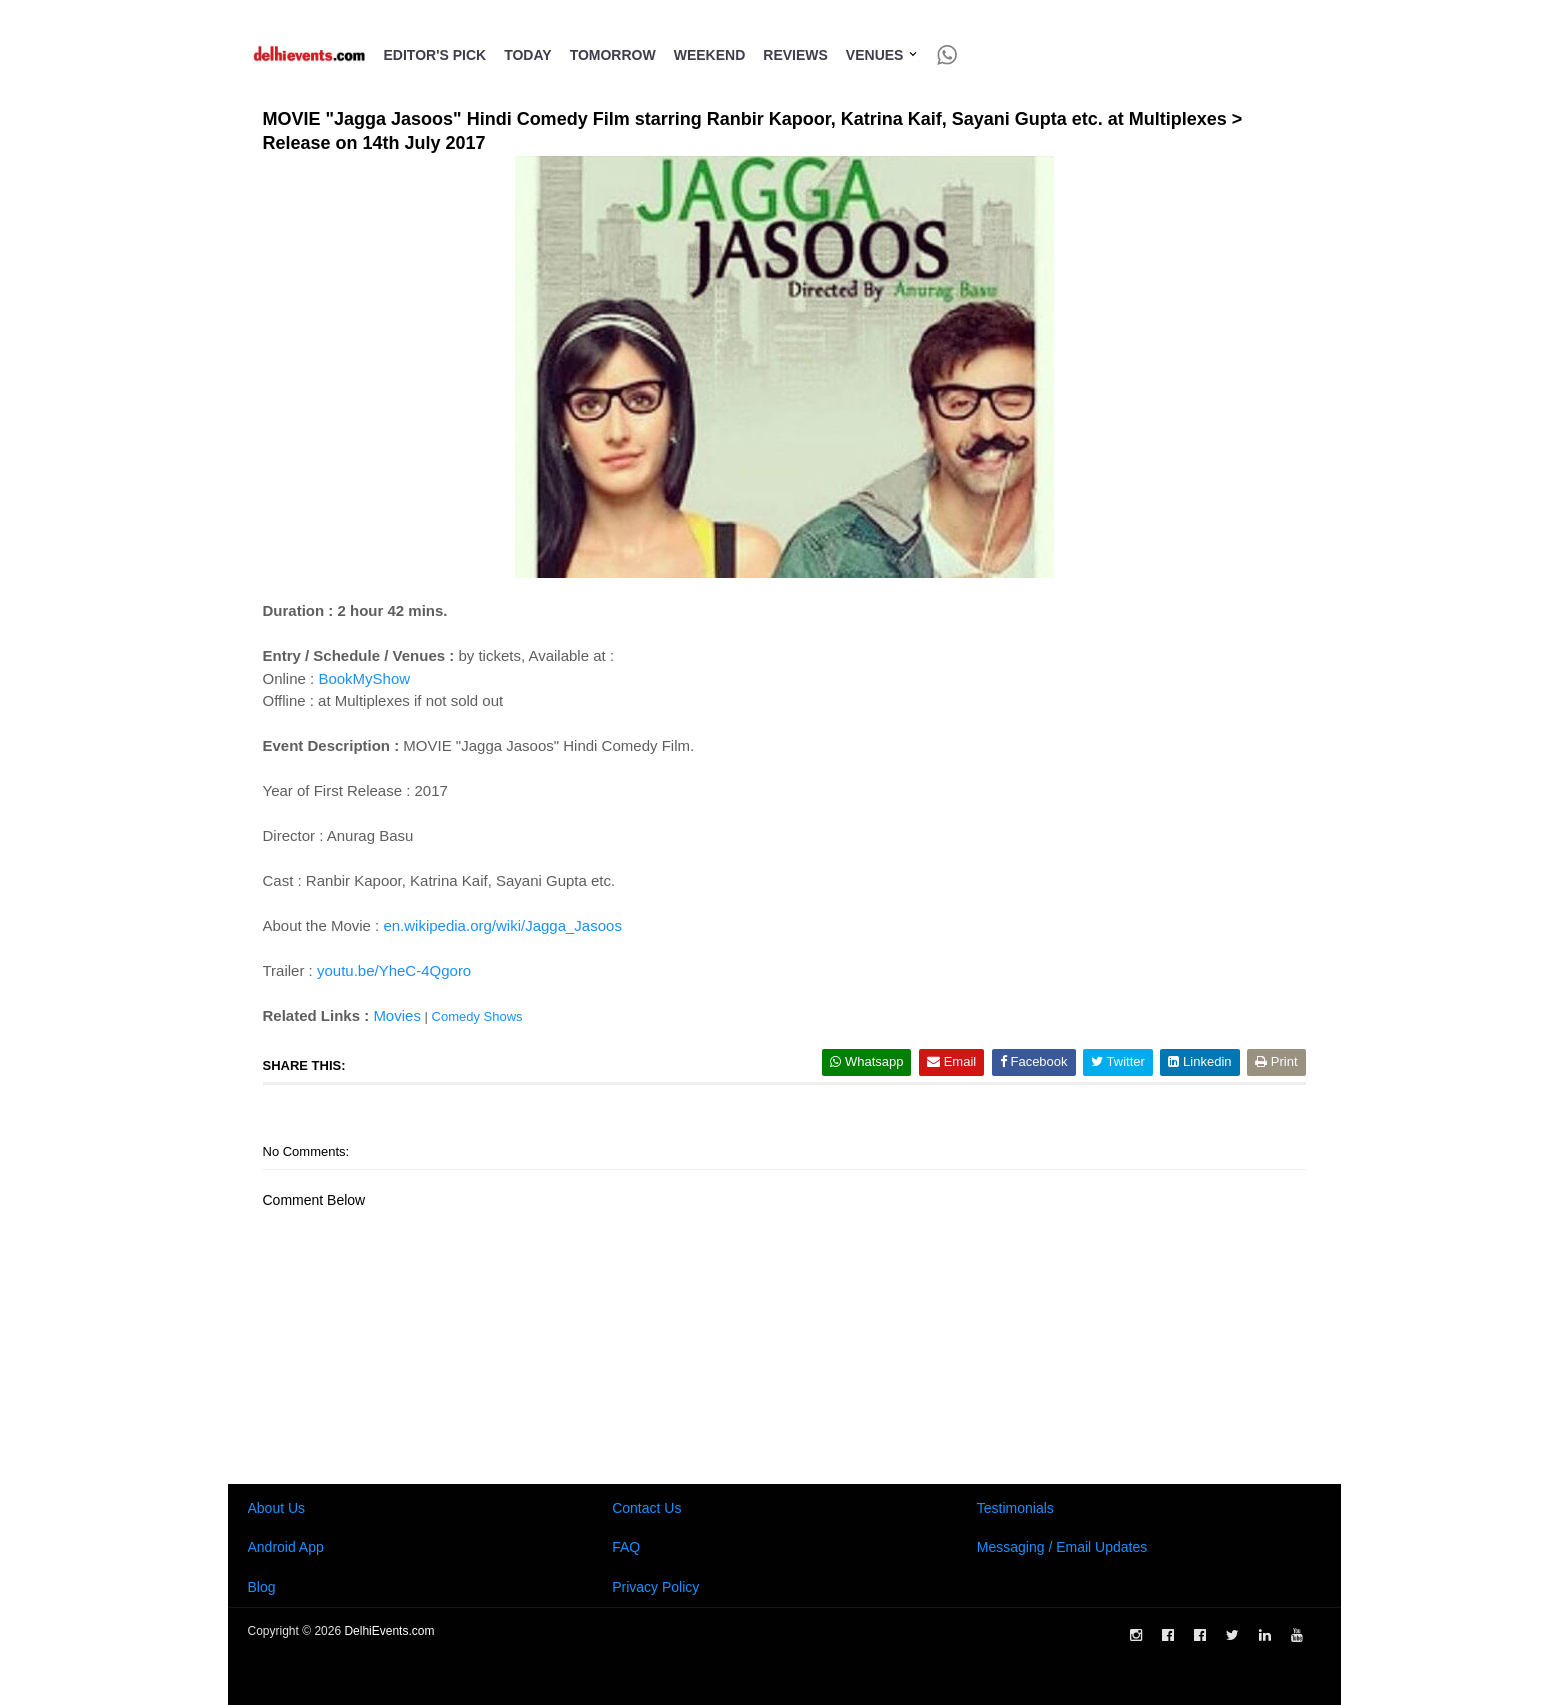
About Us (277, 1508)
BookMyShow (364, 678)
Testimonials (1015, 1508)
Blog (262, 1587)
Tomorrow (613, 55)
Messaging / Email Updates (1062, 1547)
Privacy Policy (655, 1587)
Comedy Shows (477, 1016)
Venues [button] (882, 55)
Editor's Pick (435, 55)
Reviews (795, 55)
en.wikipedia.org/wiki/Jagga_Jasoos (502, 925)
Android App (286, 1547)
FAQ (626, 1547)
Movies (397, 1015)
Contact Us (646, 1508)
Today (527, 55)
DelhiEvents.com (389, 1631)
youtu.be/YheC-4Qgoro (394, 970)
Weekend (710, 55)
